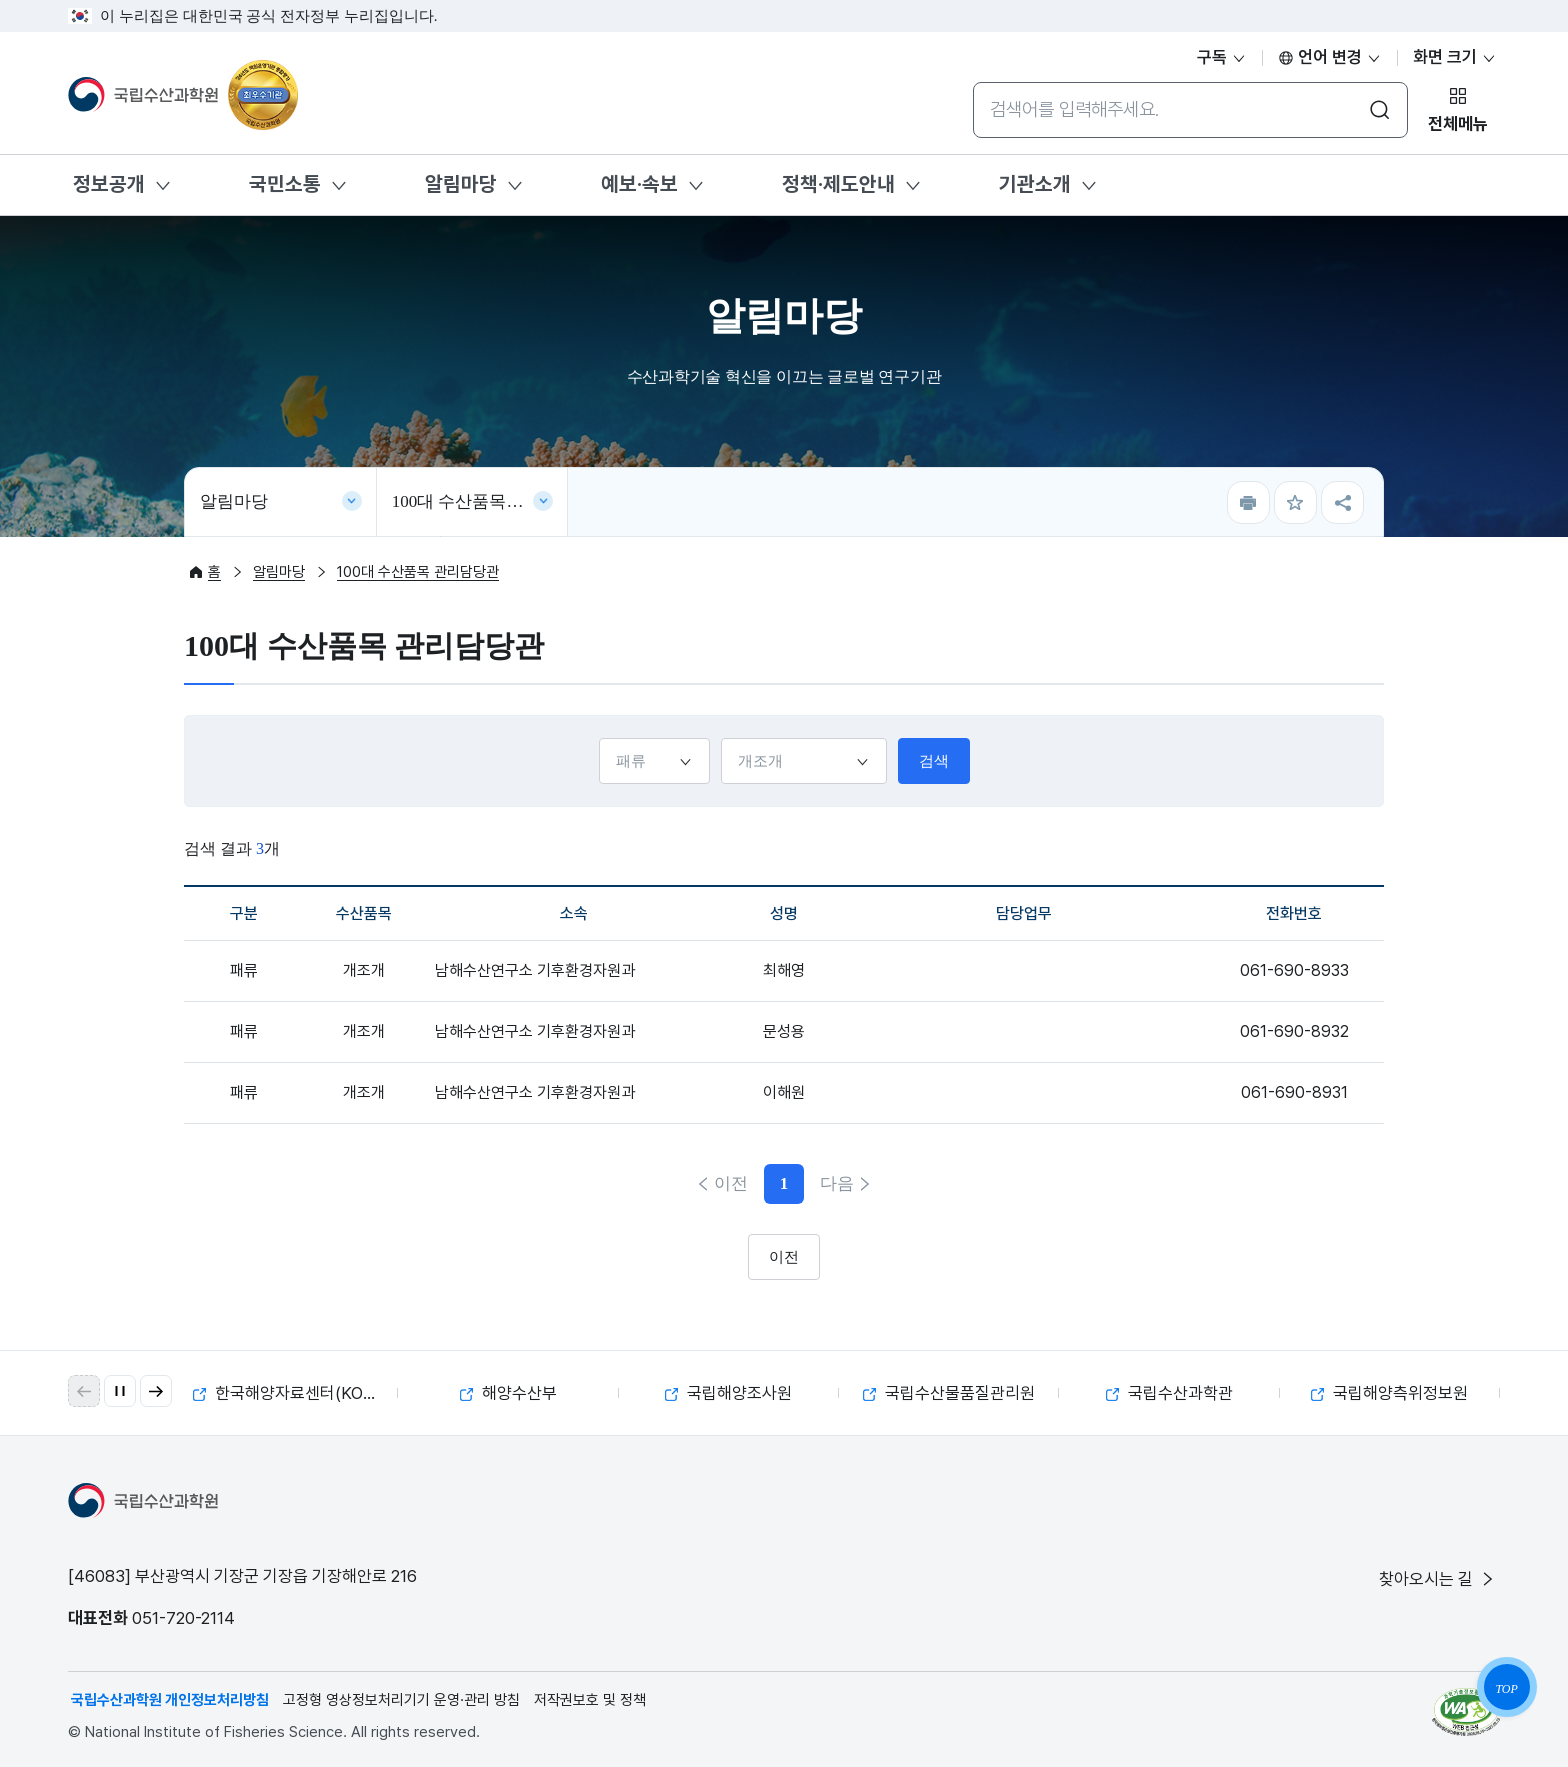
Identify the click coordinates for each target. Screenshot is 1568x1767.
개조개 (364, 970)
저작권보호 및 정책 (590, 1700)
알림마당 (461, 184)
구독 (1222, 57)
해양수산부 (508, 1393)
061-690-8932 (1294, 1031)
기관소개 (1035, 184)
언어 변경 (1330, 57)
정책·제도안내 (838, 184)
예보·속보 (639, 184)
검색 (934, 761)
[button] (156, 1391)
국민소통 (285, 184)
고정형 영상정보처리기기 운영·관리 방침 (401, 1700)
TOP (1506, 1689)
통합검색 (972, 81)
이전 (731, 1183)
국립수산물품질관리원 (949, 1393)
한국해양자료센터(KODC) (293, 1393)
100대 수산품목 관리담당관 (480, 501)
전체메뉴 (1458, 124)
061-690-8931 (1294, 1092)
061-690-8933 (1294, 970)
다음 (837, 1183)
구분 (598, 737)
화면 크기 (1455, 57)
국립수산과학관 (1169, 1393)
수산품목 (720, 737)
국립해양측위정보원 (1389, 1393)
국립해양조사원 (728, 1393)
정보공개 (109, 184)
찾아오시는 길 (1438, 1579)
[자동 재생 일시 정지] (120, 1391)
